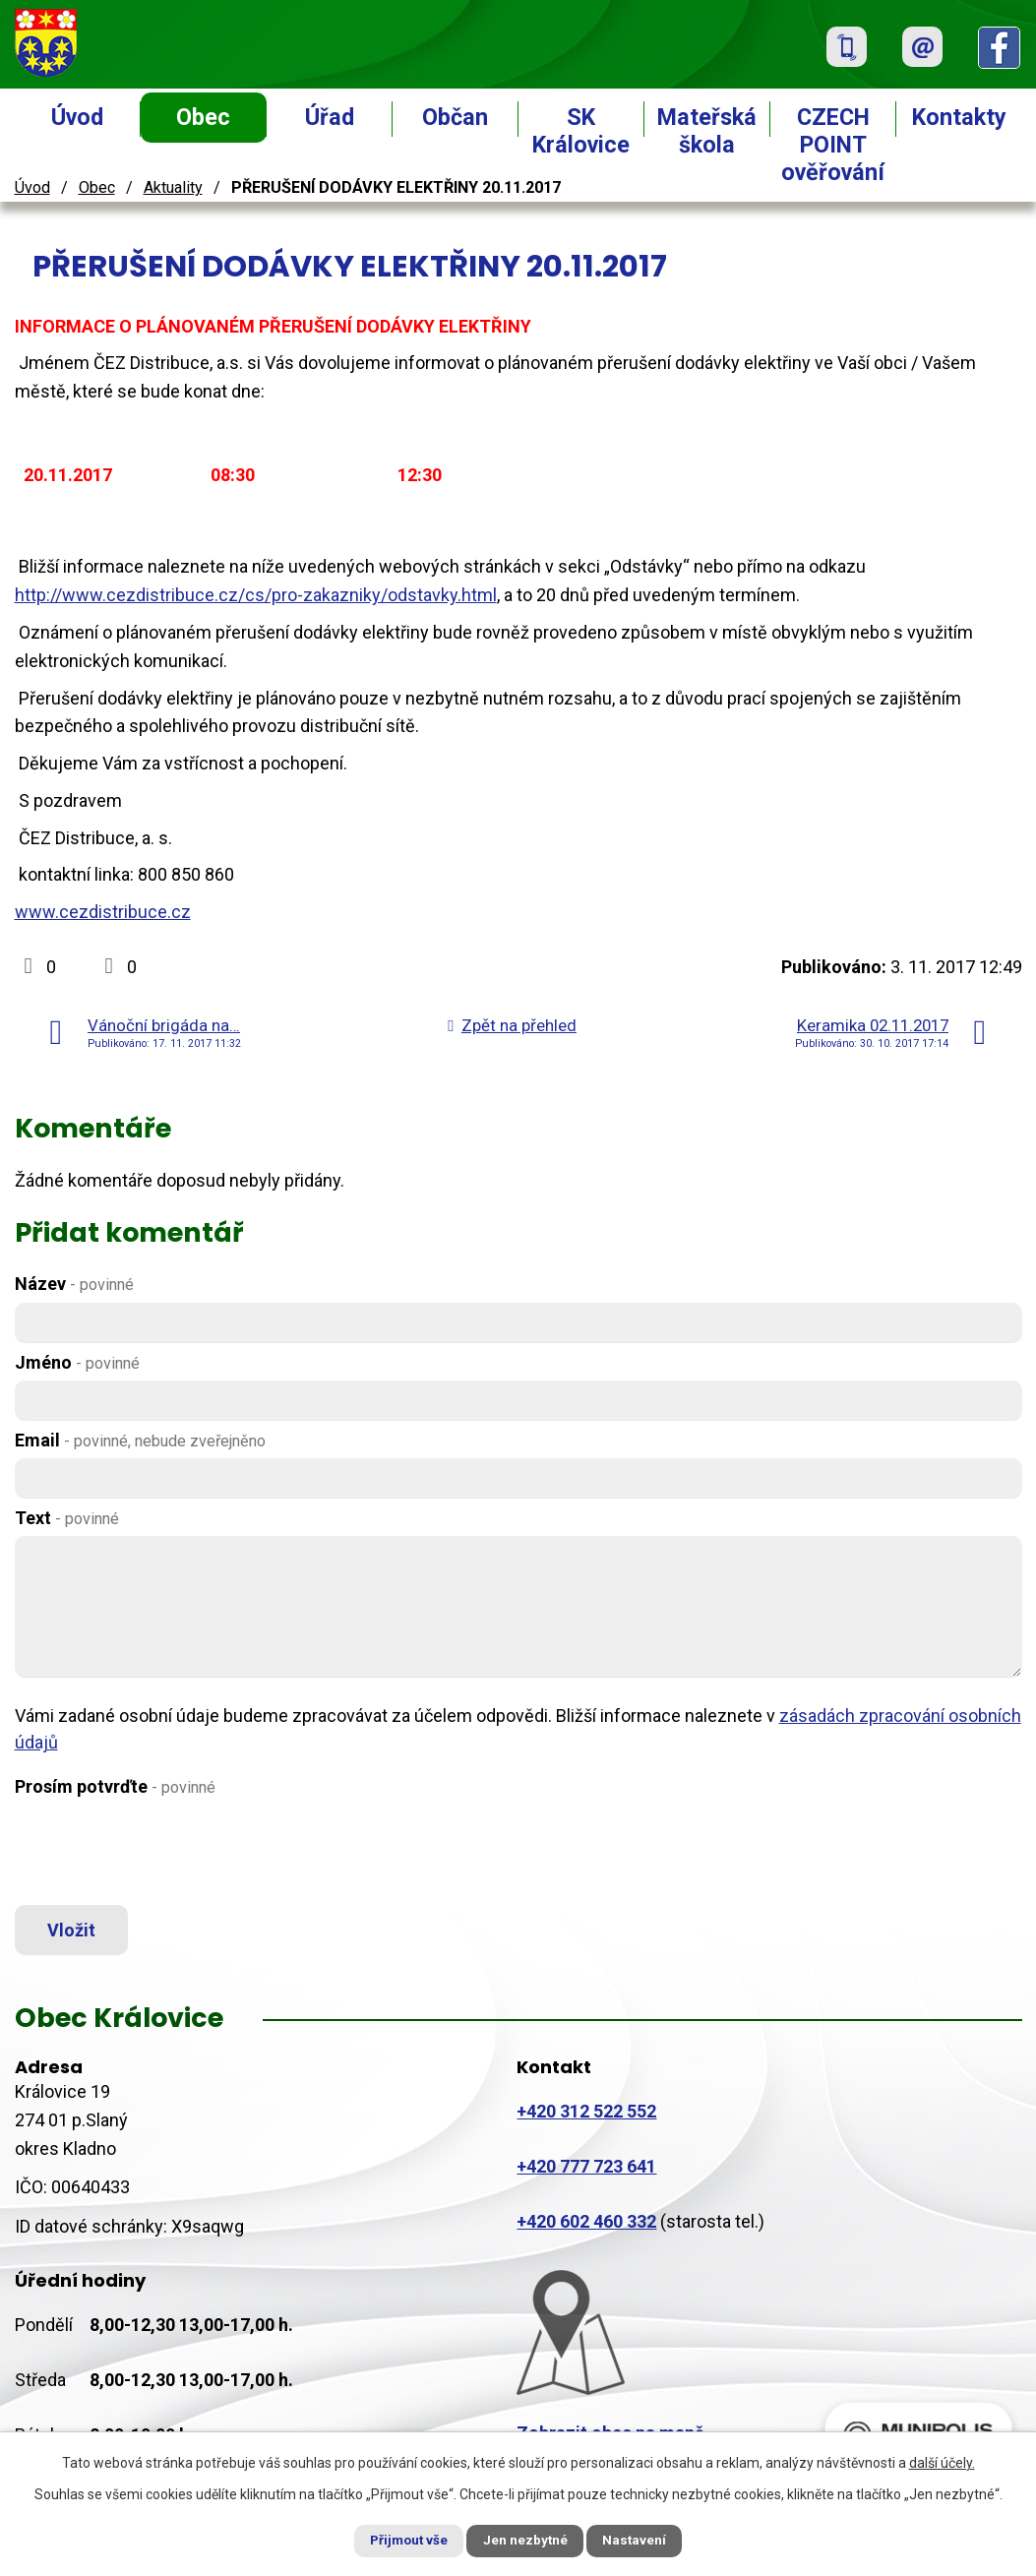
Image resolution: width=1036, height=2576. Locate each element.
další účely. (942, 2461)
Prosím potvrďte (115, 1786)
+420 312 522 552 (586, 2117)
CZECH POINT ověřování (832, 144)
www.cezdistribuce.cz (103, 911)
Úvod (77, 117)
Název (74, 1283)
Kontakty (959, 117)
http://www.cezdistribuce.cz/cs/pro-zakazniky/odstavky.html (256, 594)
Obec (203, 117)
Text (67, 1517)
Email (140, 1440)
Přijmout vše (399, 2539)
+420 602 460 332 (586, 2227)
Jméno (77, 1362)
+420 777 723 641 (586, 2172)
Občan (455, 117)
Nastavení (646, 2539)
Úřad (329, 117)
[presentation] (164, 1852)
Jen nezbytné (527, 2539)
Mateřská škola (707, 130)
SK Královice (581, 130)
